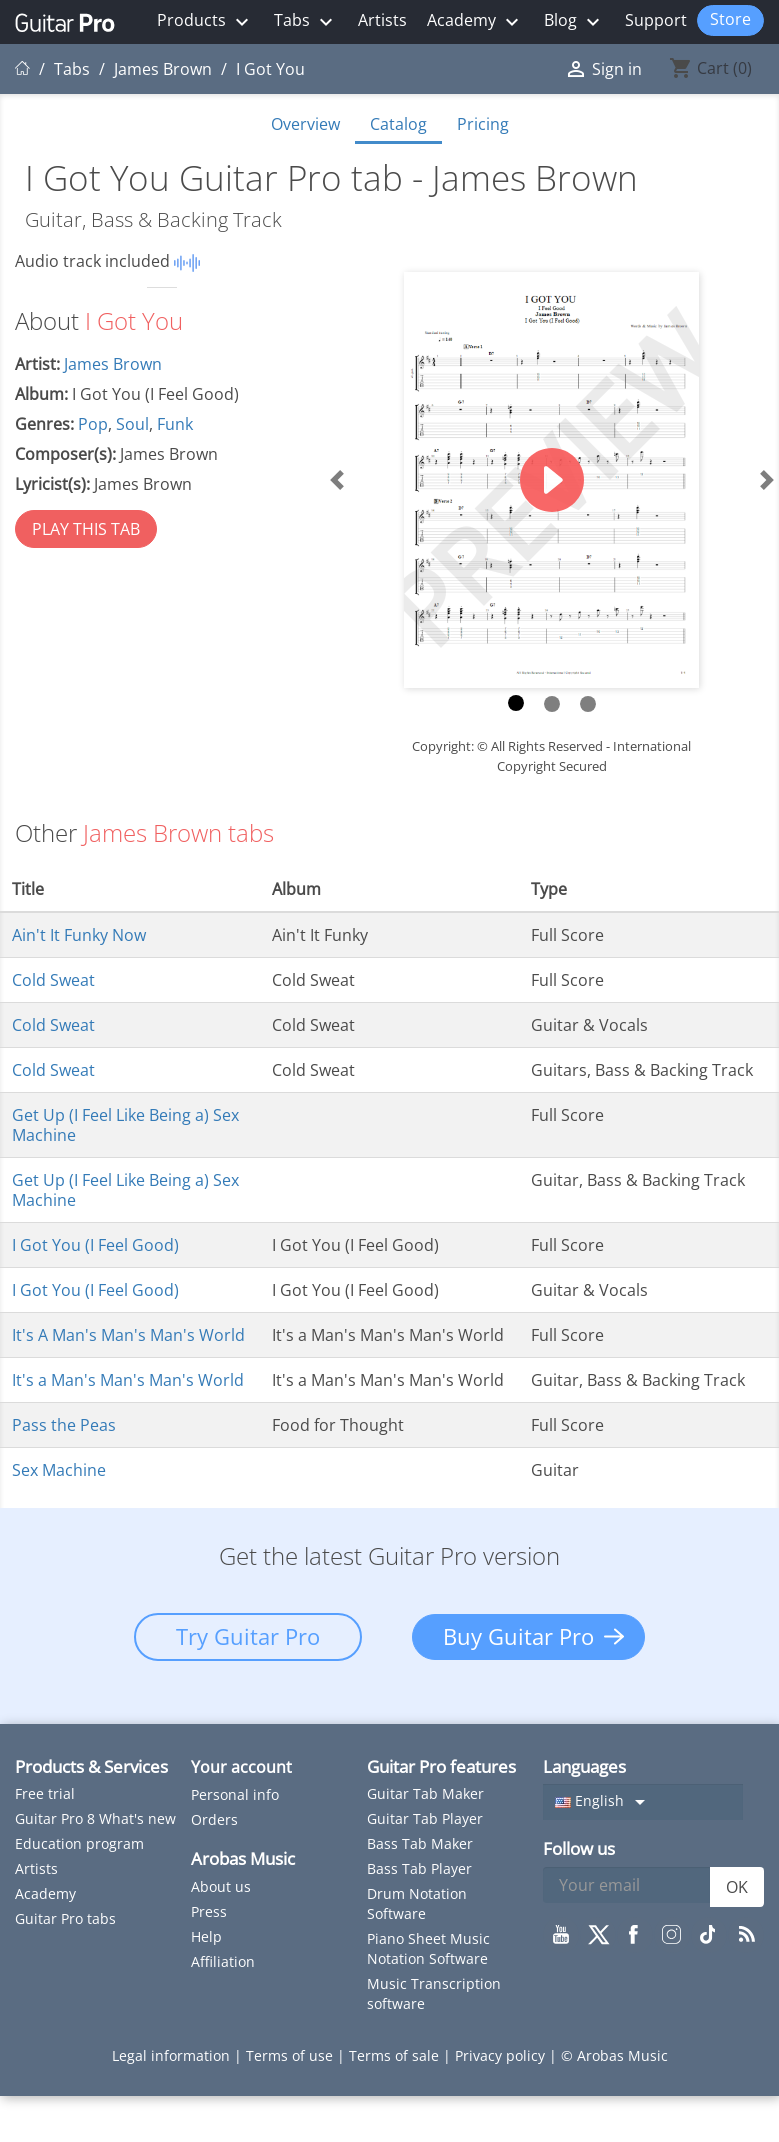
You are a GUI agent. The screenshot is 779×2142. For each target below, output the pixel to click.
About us (221, 1886)
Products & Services (91, 1766)
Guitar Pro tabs (65, 1918)
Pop (93, 424)
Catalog (398, 124)
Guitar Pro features (441, 1766)
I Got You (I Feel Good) (95, 1245)
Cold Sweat (53, 980)
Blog (574, 21)
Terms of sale (396, 2055)
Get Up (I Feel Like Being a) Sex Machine (125, 1125)
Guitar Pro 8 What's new (95, 1818)
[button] (336, 480)
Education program (79, 1843)
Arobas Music (243, 1858)
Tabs (306, 21)
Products (205, 21)
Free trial (45, 1793)
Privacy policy (502, 2055)
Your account (241, 1767)
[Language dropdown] (643, 1802)
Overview (305, 124)
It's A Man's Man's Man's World (128, 1335)
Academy (475, 21)
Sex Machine (59, 1470)
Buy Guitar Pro (518, 1636)
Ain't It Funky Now (79, 935)
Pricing (483, 124)
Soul (132, 424)
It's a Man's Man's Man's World (128, 1380)
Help (206, 1936)
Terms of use (291, 2055)
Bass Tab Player (419, 1868)
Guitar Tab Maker (425, 1793)
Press (209, 1911)
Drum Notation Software (417, 1903)
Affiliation (223, 1961)
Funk (175, 424)
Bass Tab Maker (420, 1843)
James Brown (113, 364)
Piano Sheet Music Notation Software (428, 1948)
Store (730, 19)
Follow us (579, 1848)
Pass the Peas (64, 1425)
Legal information (173, 2055)
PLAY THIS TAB (86, 529)
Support (656, 20)
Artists (382, 20)
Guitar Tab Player (425, 1818)
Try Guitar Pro (248, 1636)
